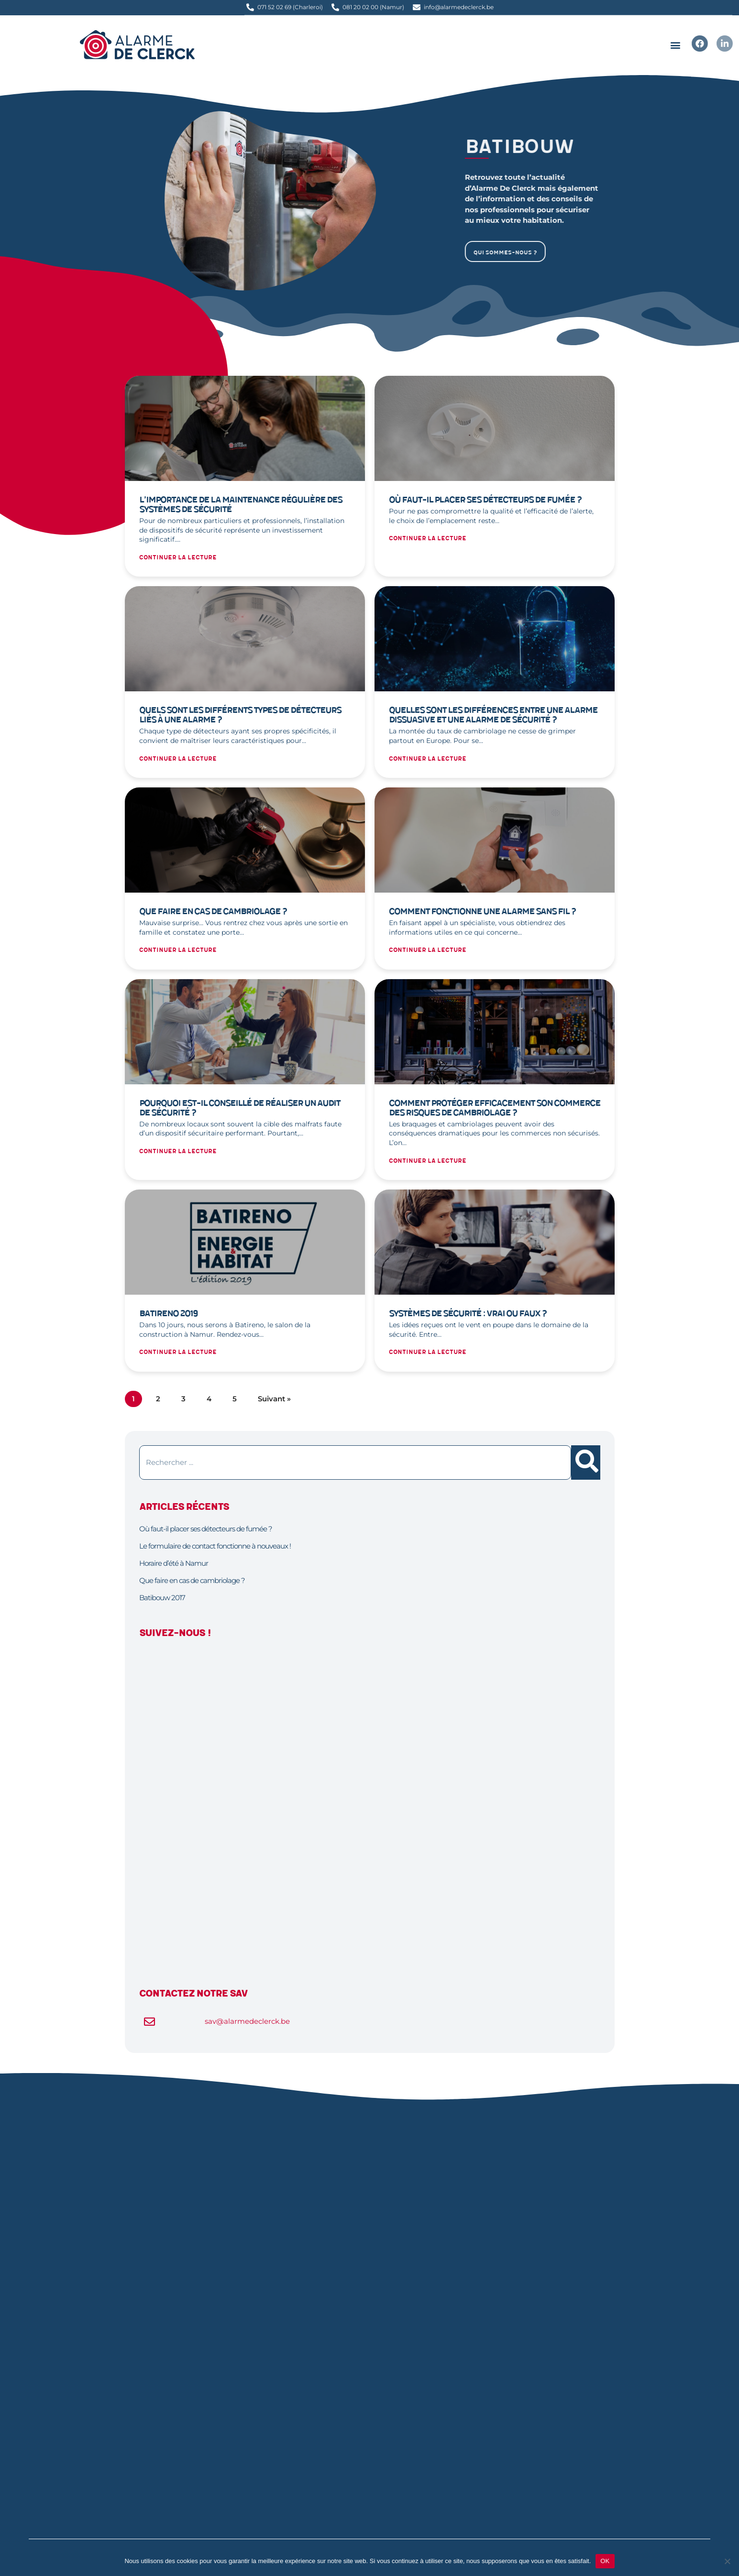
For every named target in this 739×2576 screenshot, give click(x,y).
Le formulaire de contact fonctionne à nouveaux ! (215, 1545)
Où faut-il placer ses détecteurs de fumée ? (485, 499)
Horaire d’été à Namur (173, 1563)
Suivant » (274, 1398)
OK (604, 2561)
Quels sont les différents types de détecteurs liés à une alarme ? (240, 715)
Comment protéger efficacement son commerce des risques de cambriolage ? (494, 1108)
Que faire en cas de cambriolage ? (213, 911)
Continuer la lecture (178, 557)
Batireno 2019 (168, 1313)
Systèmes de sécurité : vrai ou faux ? (468, 1313)
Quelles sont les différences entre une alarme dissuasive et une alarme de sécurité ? (493, 715)
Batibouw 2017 (162, 1597)
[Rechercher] (585, 1462)
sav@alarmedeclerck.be (247, 2021)
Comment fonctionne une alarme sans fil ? (482, 911)
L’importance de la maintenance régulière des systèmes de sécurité (240, 504)
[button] (675, 45)
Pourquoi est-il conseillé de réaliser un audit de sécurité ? (239, 1108)
